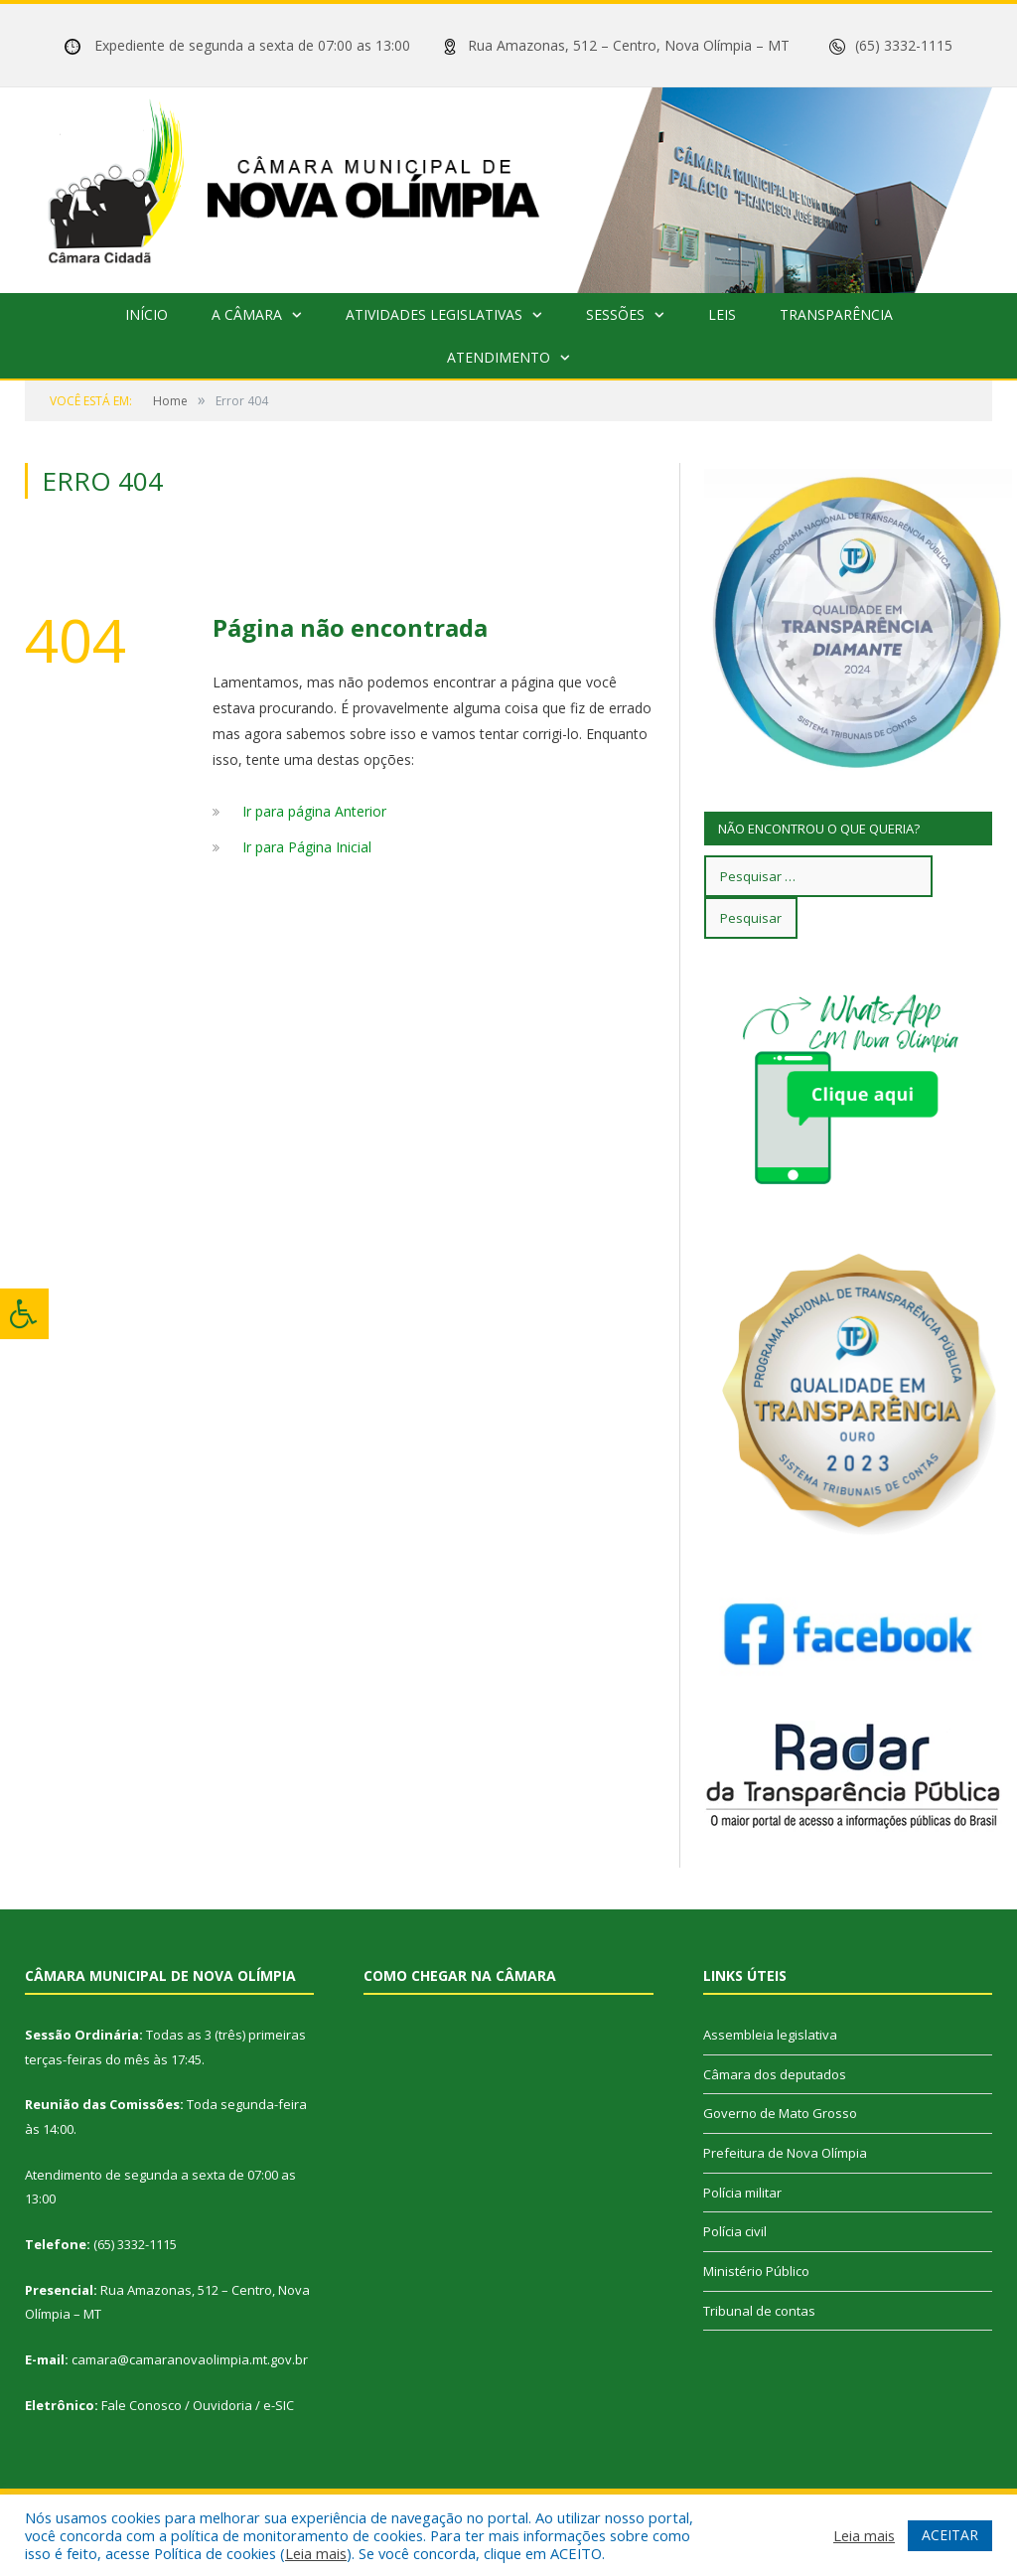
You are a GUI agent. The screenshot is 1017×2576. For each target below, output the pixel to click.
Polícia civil (735, 2231)
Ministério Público (756, 2271)
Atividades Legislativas (434, 314)
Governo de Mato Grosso (780, 2113)
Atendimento (498, 357)
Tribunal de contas (759, 2311)
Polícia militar (742, 2192)
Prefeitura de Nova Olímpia (785, 2153)
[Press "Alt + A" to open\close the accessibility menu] (24, 1313)
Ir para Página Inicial (306, 846)
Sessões (615, 314)
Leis (722, 314)
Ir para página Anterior (314, 811)
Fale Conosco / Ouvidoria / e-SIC (197, 2405)
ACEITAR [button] (950, 2534)
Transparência (836, 314)
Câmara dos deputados (774, 2074)
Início (146, 314)
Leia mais (316, 2553)
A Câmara (247, 314)
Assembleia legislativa (770, 2035)
